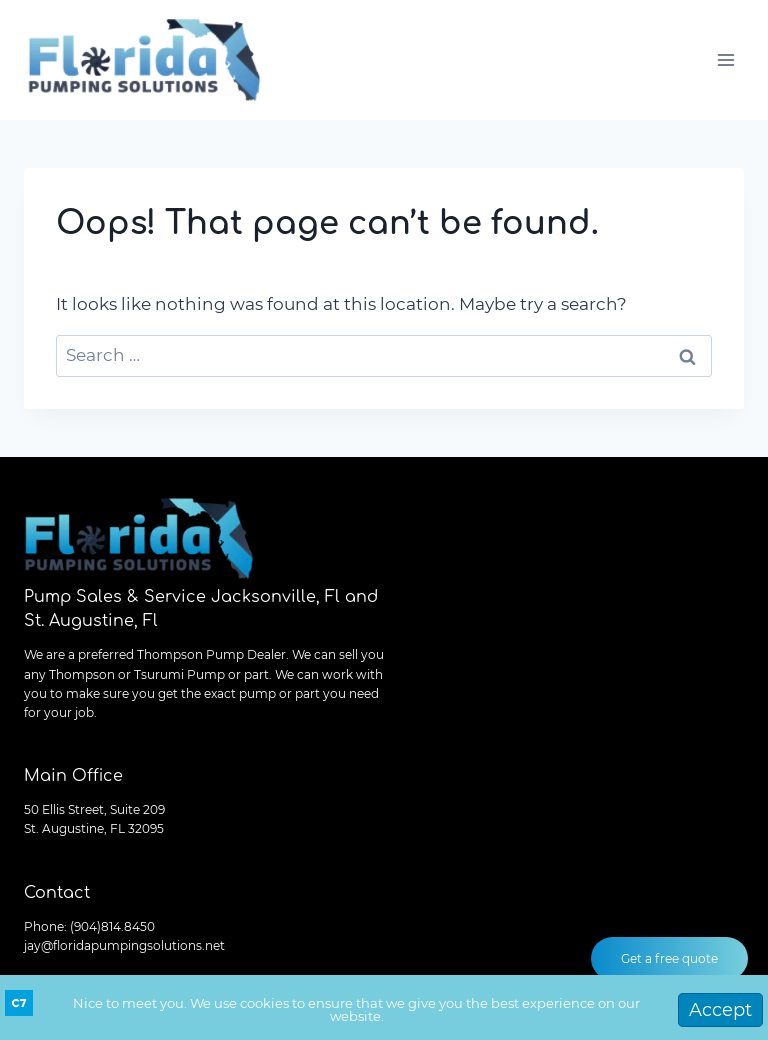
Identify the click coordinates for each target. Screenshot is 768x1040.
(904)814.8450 (112, 926)
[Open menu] (725, 59)
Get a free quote (669, 958)
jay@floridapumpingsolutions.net (124, 945)
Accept (720, 1010)
